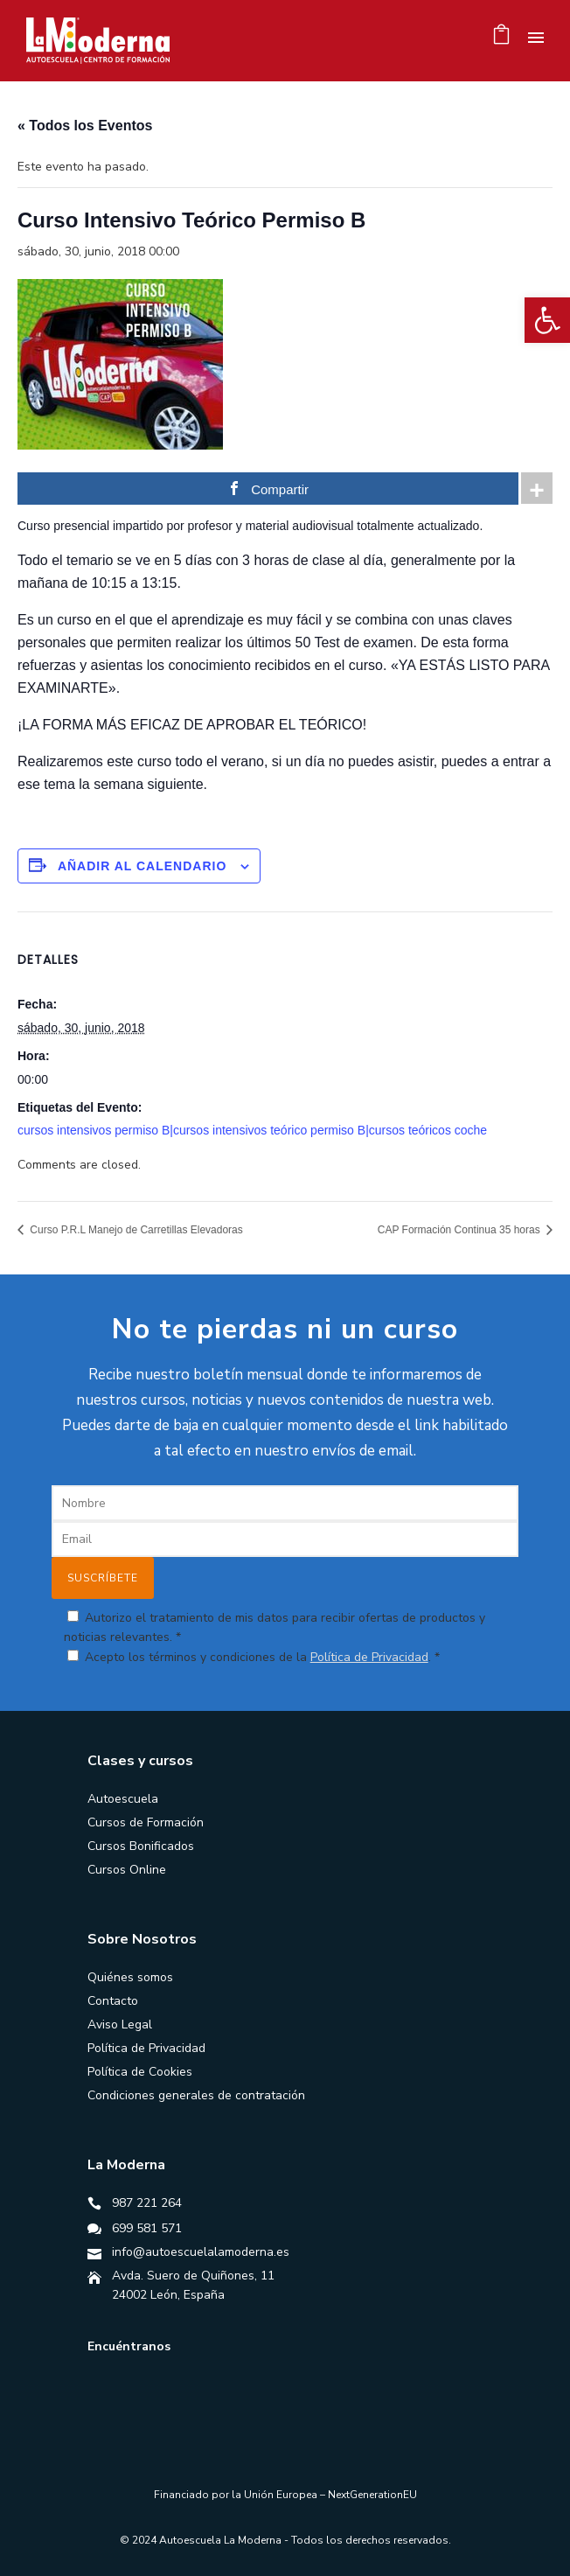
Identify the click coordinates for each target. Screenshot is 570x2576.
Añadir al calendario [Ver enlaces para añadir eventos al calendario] (142, 866)
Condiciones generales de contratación (196, 2095)
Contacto (112, 2001)
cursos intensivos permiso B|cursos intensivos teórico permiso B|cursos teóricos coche (252, 1130)
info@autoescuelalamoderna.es (200, 2252)
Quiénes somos (130, 1977)
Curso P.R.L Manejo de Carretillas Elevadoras (135, 1230)
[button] (547, 320)
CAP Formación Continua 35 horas (460, 1230)
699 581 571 (147, 2228)
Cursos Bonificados (140, 1846)
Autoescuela (122, 1799)
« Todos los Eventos (84, 125)
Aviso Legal (119, 2024)
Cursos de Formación (145, 1822)
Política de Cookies (139, 2071)
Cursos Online (126, 1869)
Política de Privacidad (369, 1657)
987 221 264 (147, 2203)
